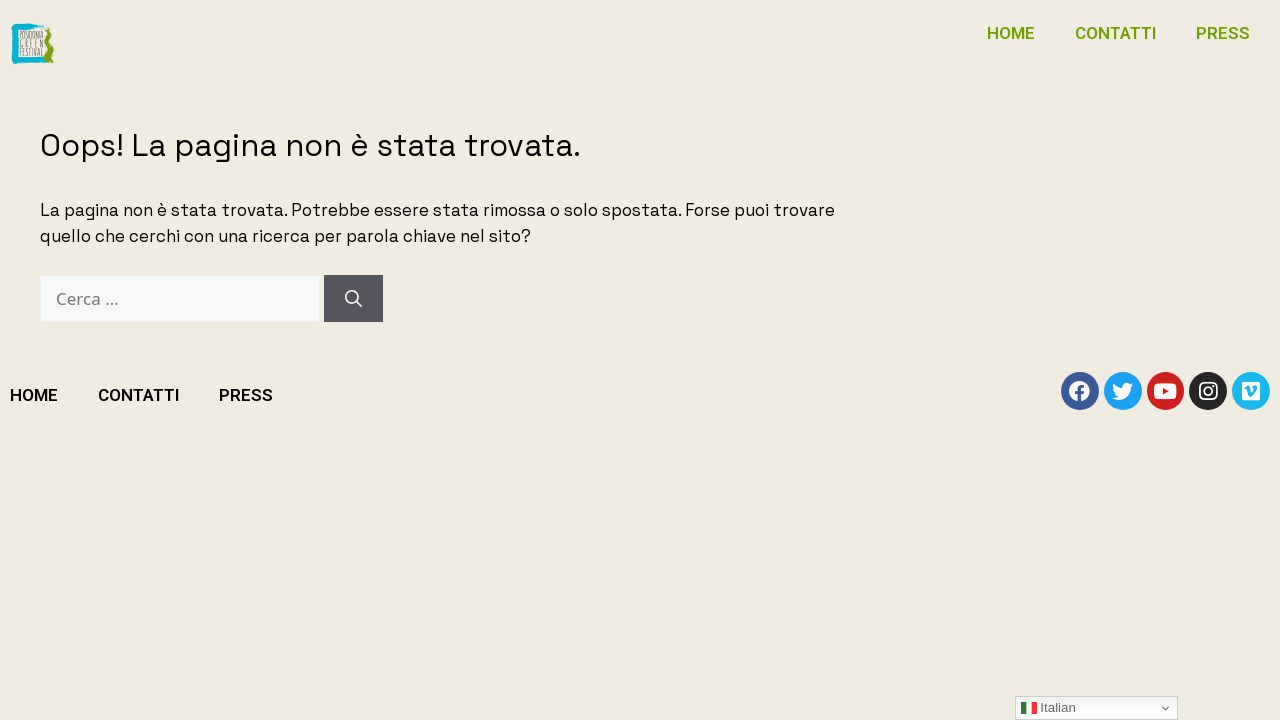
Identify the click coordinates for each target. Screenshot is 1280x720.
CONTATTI (1115, 33)
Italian (1048, 708)
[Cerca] (353, 299)
